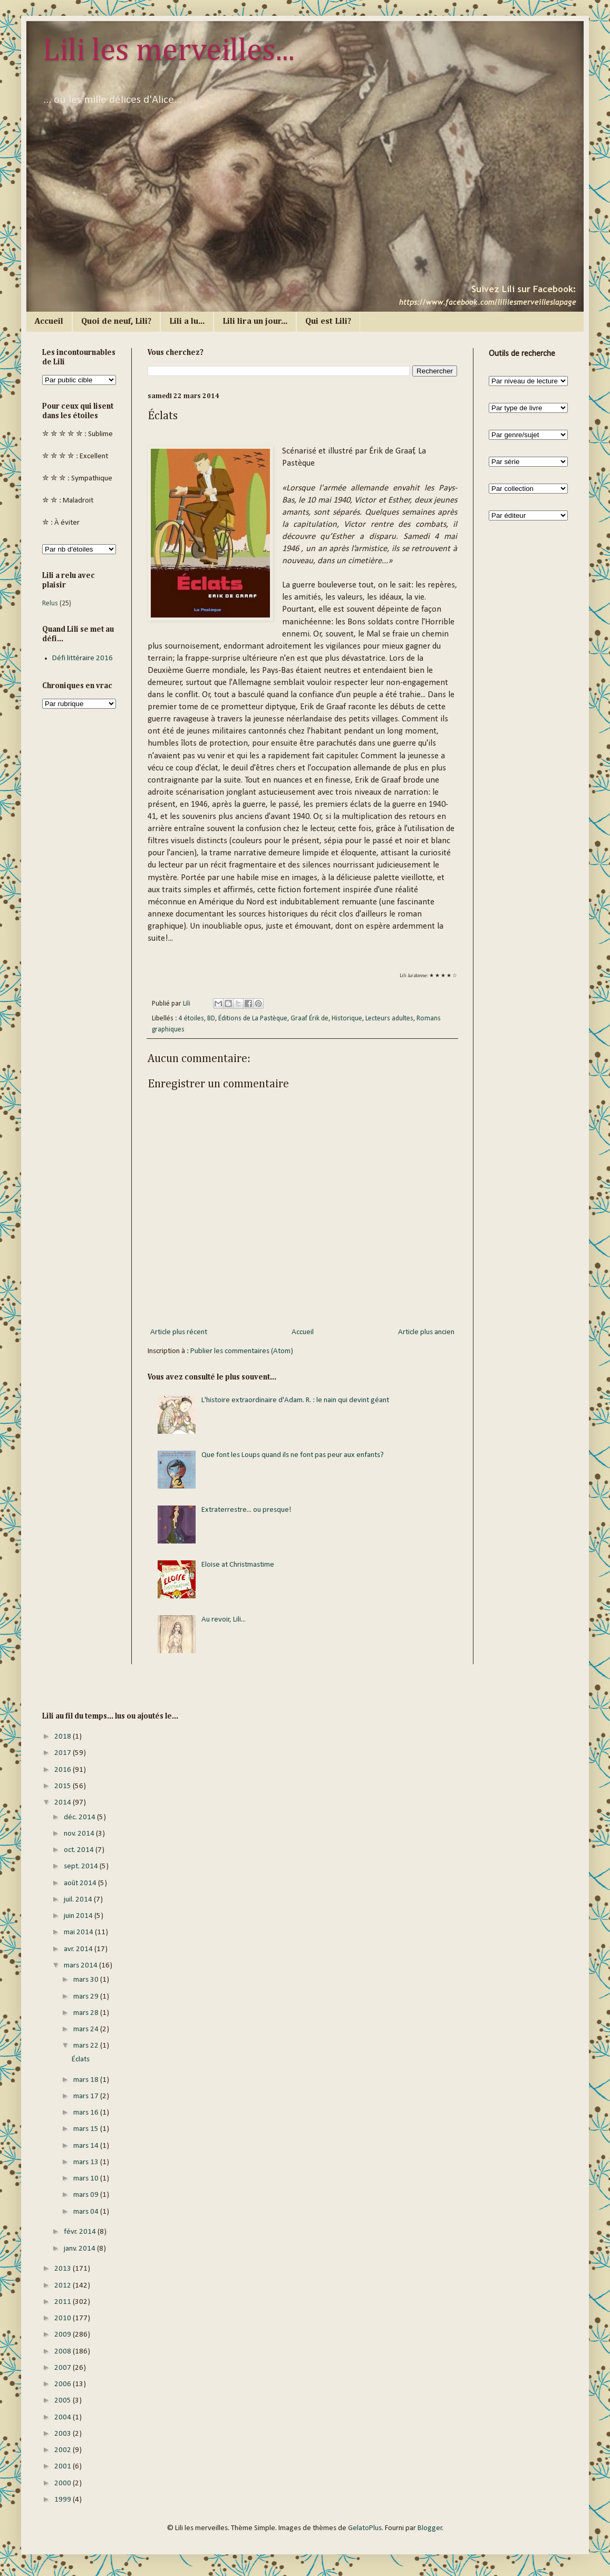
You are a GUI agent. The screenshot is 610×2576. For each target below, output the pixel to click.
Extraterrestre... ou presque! (246, 1510)
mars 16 (86, 2113)
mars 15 (86, 2129)
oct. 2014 (79, 1850)
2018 (63, 1737)
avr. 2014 (79, 1949)
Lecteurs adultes (389, 1018)
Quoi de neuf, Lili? (116, 321)
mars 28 (86, 2013)
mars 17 (86, 2096)
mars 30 (86, 1980)
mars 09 (86, 2195)
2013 (63, 2269)
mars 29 (86, 1997)
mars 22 (86, 2046)
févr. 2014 (81, 2232)
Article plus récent (178, 1332)
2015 (63, 1786)
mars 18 (86, 2080)
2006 (63, 2384)
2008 (63, 2352)
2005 (63, 2401)
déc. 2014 (80, 1817)
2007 (63, 2368)
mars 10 (86, 2179)
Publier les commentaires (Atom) (241, 1351)
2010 (63, 2318)
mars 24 (86, 2029)
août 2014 (81, 1883)
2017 (63, 1753)
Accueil (49, 321)
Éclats (81, 2059)
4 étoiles (191, 1018)
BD (211, 1018)
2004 (63, 2417)
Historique (347, 1018)
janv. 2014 (80, 2249)
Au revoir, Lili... (223, 1620)
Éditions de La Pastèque (252, 1018)
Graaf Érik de (309, 1018)
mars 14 (86, 2146)
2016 (63, 1770)
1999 (63, 2500)
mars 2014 (81, 1966)
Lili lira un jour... (254, 321)
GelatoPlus (365, 2528)
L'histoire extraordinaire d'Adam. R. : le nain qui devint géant (295, 1400)
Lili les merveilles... (168, 51)
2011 (63, 2302)
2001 (63, 2467)
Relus (50, 603)
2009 (63, 2335)
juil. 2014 (79, 1900)
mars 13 (86, 2162)
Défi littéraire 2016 (82, 658)
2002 (63, 2450)
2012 (63, 2286)
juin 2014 (79, 1916)
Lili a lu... (187, 321)
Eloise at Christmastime (237, 1565)
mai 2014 (79, 1932)
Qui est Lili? (328, 321)
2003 (63, 2434)
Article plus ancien (426, 1332)
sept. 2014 (82, 1866)
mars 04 (86, 2212)
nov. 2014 (80, 1834)
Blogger (430, 2528)
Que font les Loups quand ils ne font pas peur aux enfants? (292, 1455)
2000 (63, 2483)
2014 (63, 1803)
